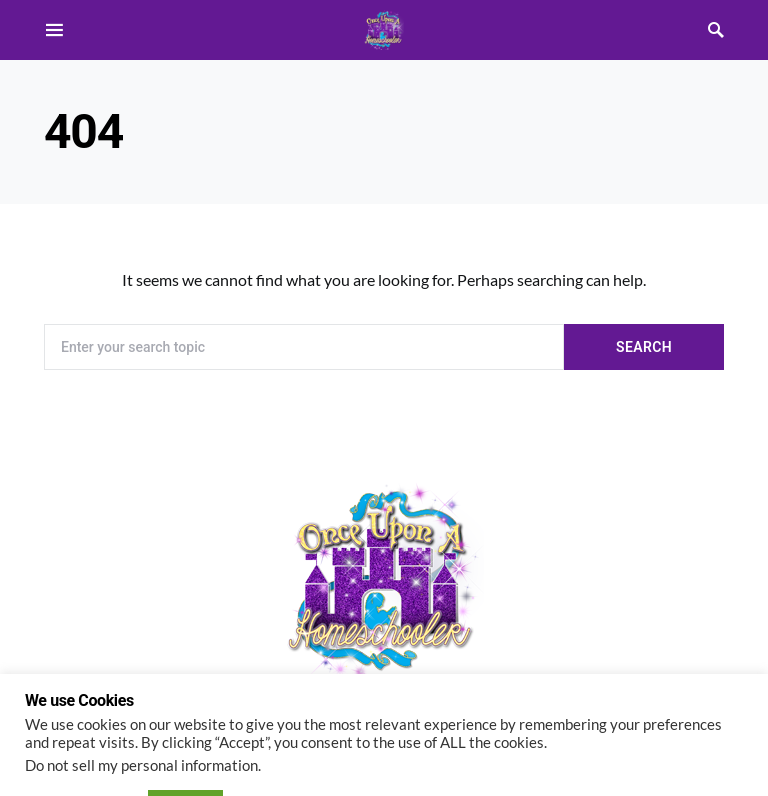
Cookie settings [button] (81, 750)
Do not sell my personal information (141, 710)
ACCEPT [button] (185, 750)
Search (644, 347)
